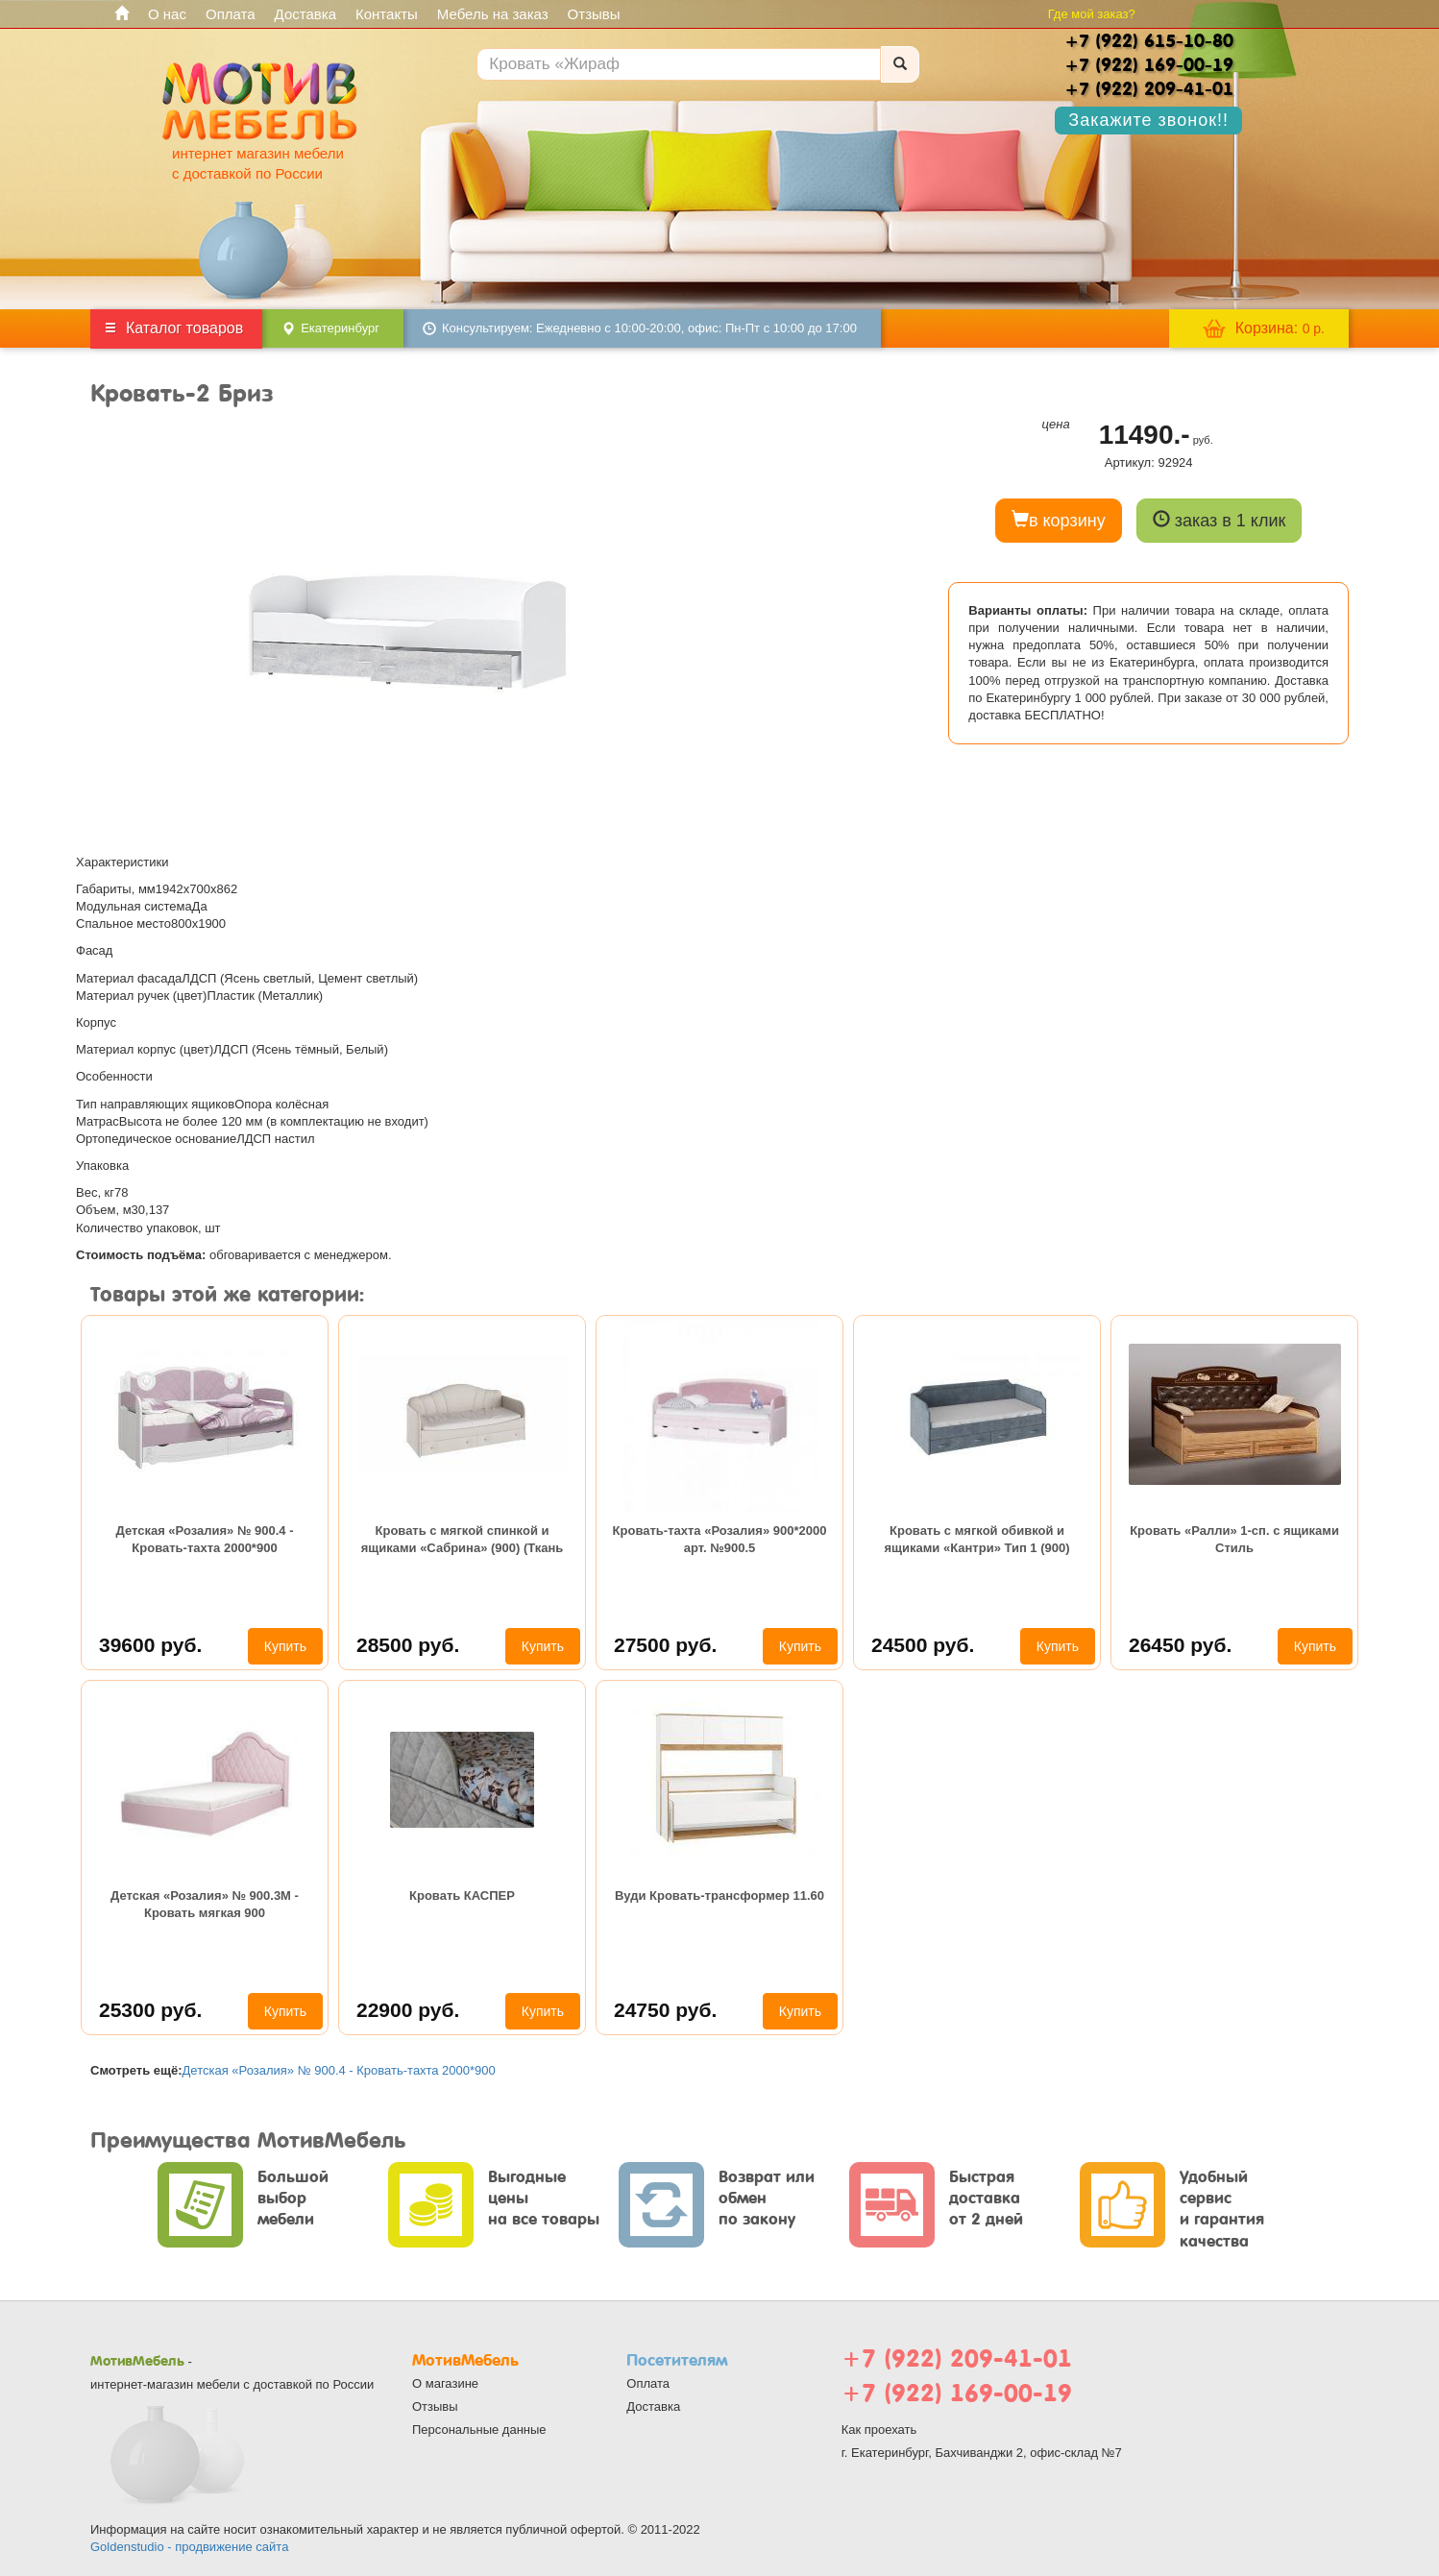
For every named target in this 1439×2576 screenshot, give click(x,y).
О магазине (445, 2383)
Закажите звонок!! (1148, 120)
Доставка (305, 14)
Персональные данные (479, 2429)
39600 (150, 1645)
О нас (167, 14)
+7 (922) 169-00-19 (956, 2393)
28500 (407, 1645)
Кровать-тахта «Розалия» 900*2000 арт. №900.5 (720, 1539)
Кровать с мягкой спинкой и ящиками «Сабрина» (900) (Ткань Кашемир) (462, 1542)
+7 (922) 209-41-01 (956, 2358)
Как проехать (879, 2429)
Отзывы (594, 14)
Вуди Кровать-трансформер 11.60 (719, 1895)
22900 (407, 2010)
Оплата (231, 14)
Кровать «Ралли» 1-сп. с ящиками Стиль (1234, 1539)
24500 (922, 1645)
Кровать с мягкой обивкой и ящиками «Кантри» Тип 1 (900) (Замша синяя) (976, 1542)
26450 (1180, 1645)
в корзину (1059, 520)
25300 (150, 2010)
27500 (665, 1645)
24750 (665, 2010)
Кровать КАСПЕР (462, 1895)
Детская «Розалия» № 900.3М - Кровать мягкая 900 (204, 1904)
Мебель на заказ (493, 14)
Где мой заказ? (1091, 14)
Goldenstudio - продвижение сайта (189, 2547)
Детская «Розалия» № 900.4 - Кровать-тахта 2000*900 (205, 1539)
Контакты (386, 14)
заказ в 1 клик (1219, 520)
